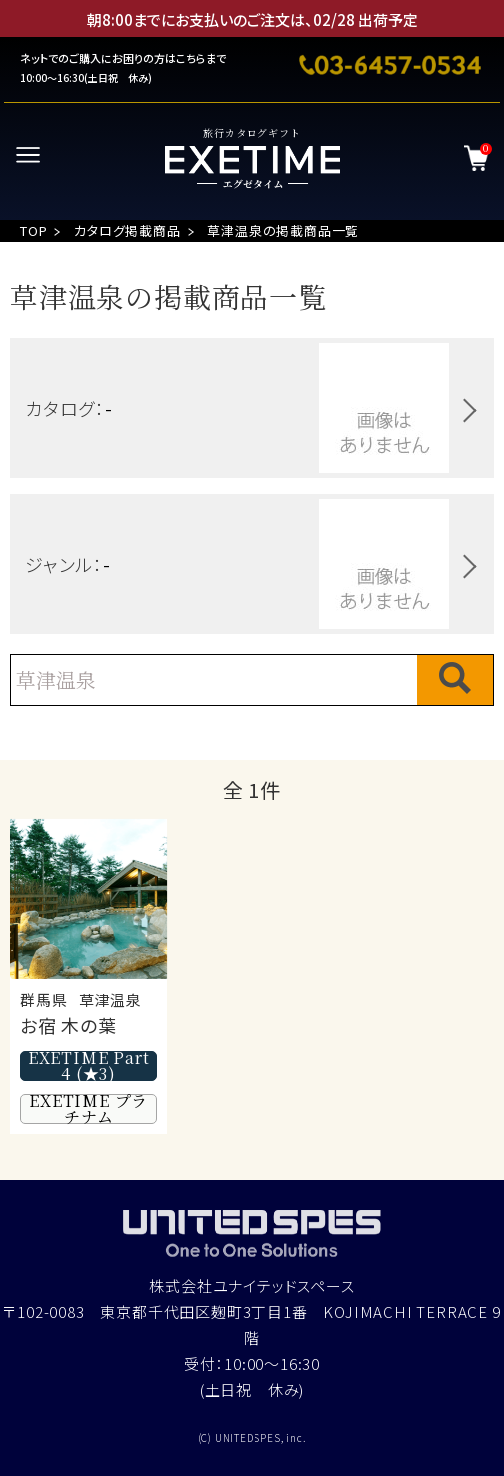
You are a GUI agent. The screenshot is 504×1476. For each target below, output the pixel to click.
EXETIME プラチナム (88, 1109)
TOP (33, 230)
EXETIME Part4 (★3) (89, 1066)
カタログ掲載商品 (127, 230)
